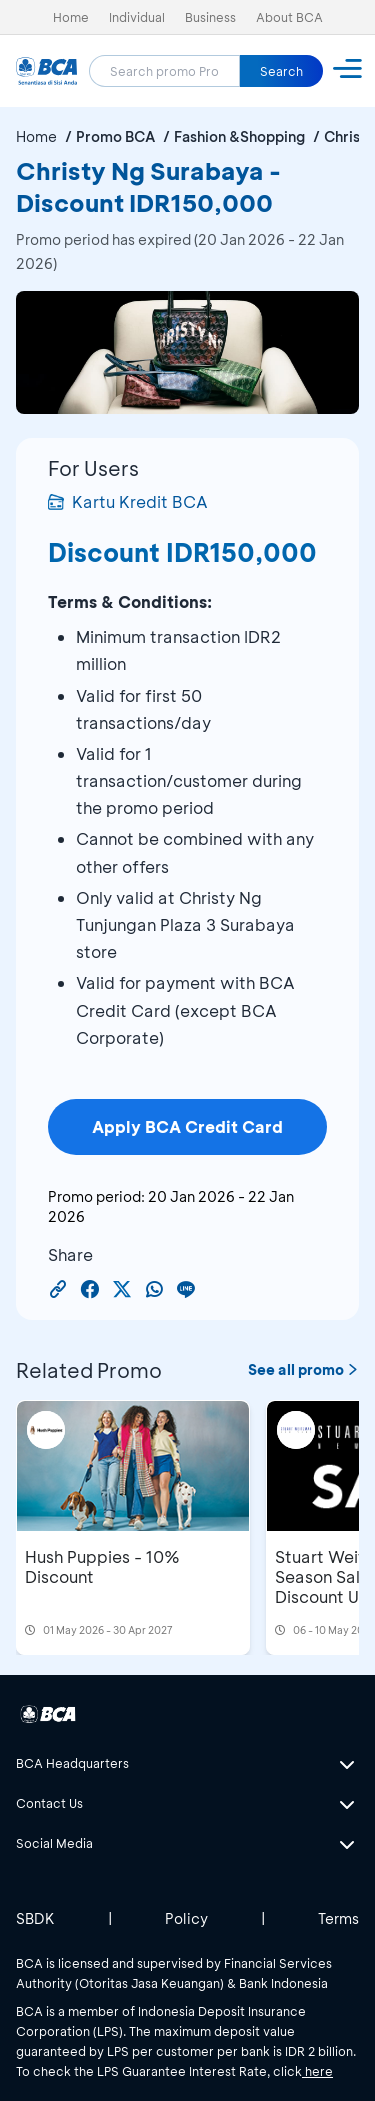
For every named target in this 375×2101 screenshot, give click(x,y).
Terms (338, 1918)
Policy (186, 1918)
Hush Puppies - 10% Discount (102, 1566)
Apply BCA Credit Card (187, 1126)
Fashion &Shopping (239, 136)
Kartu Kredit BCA (128, 501)
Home (71, 17)
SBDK (35, 1918)
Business (210, 17)
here (317, 2071)
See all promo (303, 1369)
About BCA (289, 17)
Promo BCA (115, 136)
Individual (137, 17)
